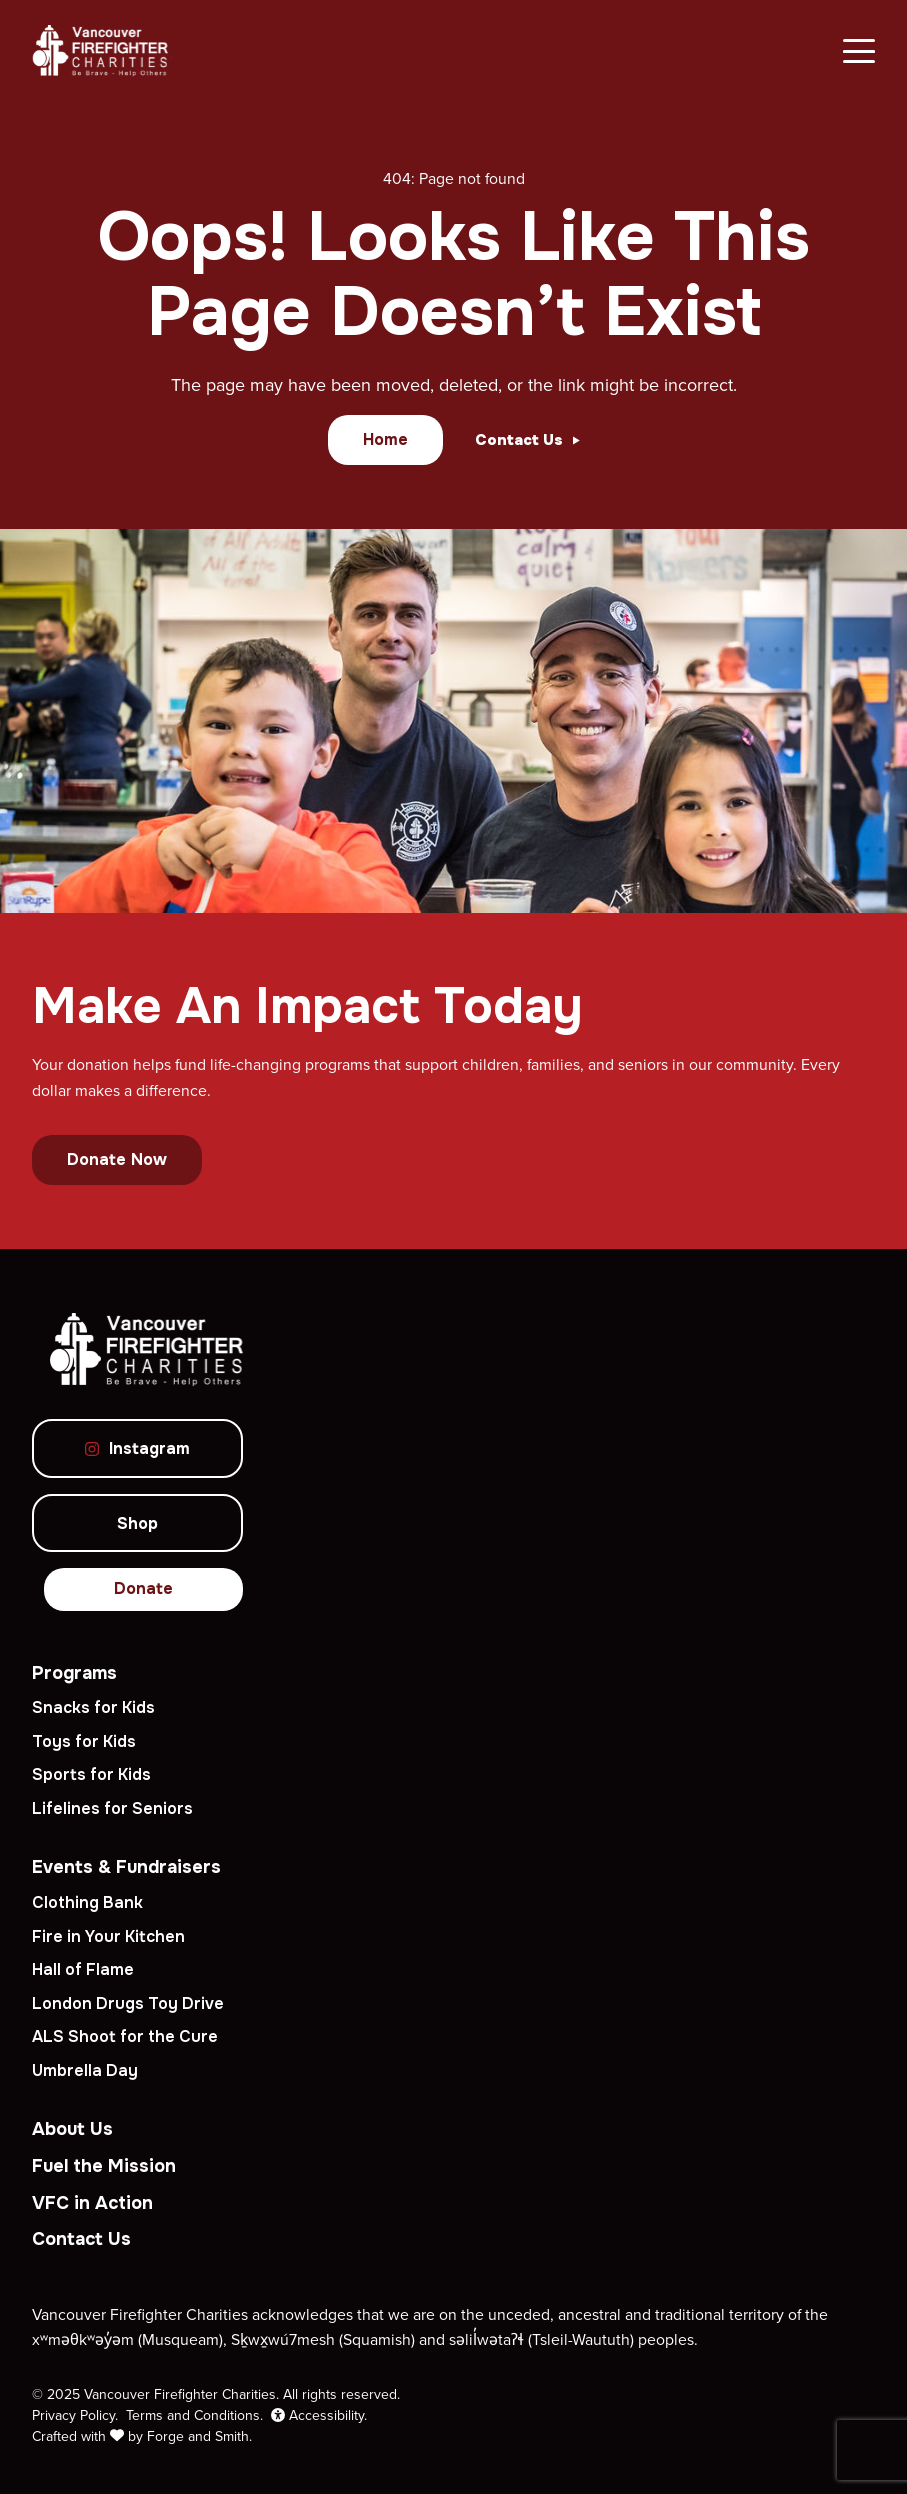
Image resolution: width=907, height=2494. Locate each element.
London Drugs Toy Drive (128, 2003)
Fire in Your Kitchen (108, 1936)
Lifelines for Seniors (112, 1808)
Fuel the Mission (104, 2166)
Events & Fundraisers (126, 1867)
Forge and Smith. (199, 2436)
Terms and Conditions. (194, 2415)
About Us (72, 2129)
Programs (74, 1673)
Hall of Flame (83, 1969)
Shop (137, 1523)
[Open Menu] (859, 51)
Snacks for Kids (93, 1707)
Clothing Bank (87, 1902)
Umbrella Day (85, 2070)
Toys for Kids (84, 1741)
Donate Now (117, 1159)
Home (385, 439)
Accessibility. (319, 2415)
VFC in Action (92, 2203)
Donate (143, 1588)
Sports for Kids (91, 1774)
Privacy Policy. (75, 2415)
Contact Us (81, 2239)
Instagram (137, 1448)
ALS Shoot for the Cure (125, 2036)
